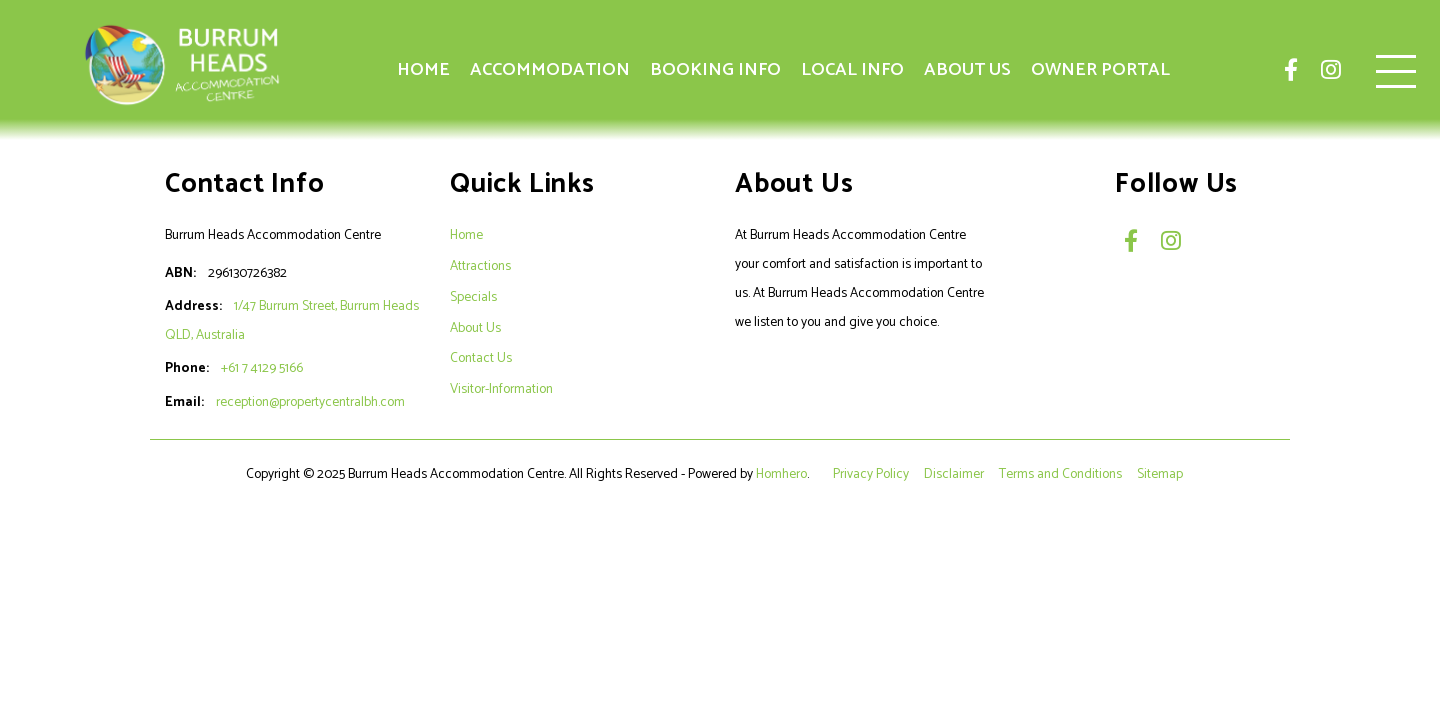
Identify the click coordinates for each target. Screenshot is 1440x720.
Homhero (781, 474)
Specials (473, 297)
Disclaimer (955, 474)
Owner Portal (1100, 70)
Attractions (480, 266)
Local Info (852, 70)
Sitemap (1161, 474)
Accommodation (550, 70)
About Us (967, 70)
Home (423, 70)
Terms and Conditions (1062, 474)
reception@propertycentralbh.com (310, 402)
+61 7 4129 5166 (262, 368)
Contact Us (481, 358)
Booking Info (715, 70)
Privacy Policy (872, 474)
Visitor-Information (501, 389)
